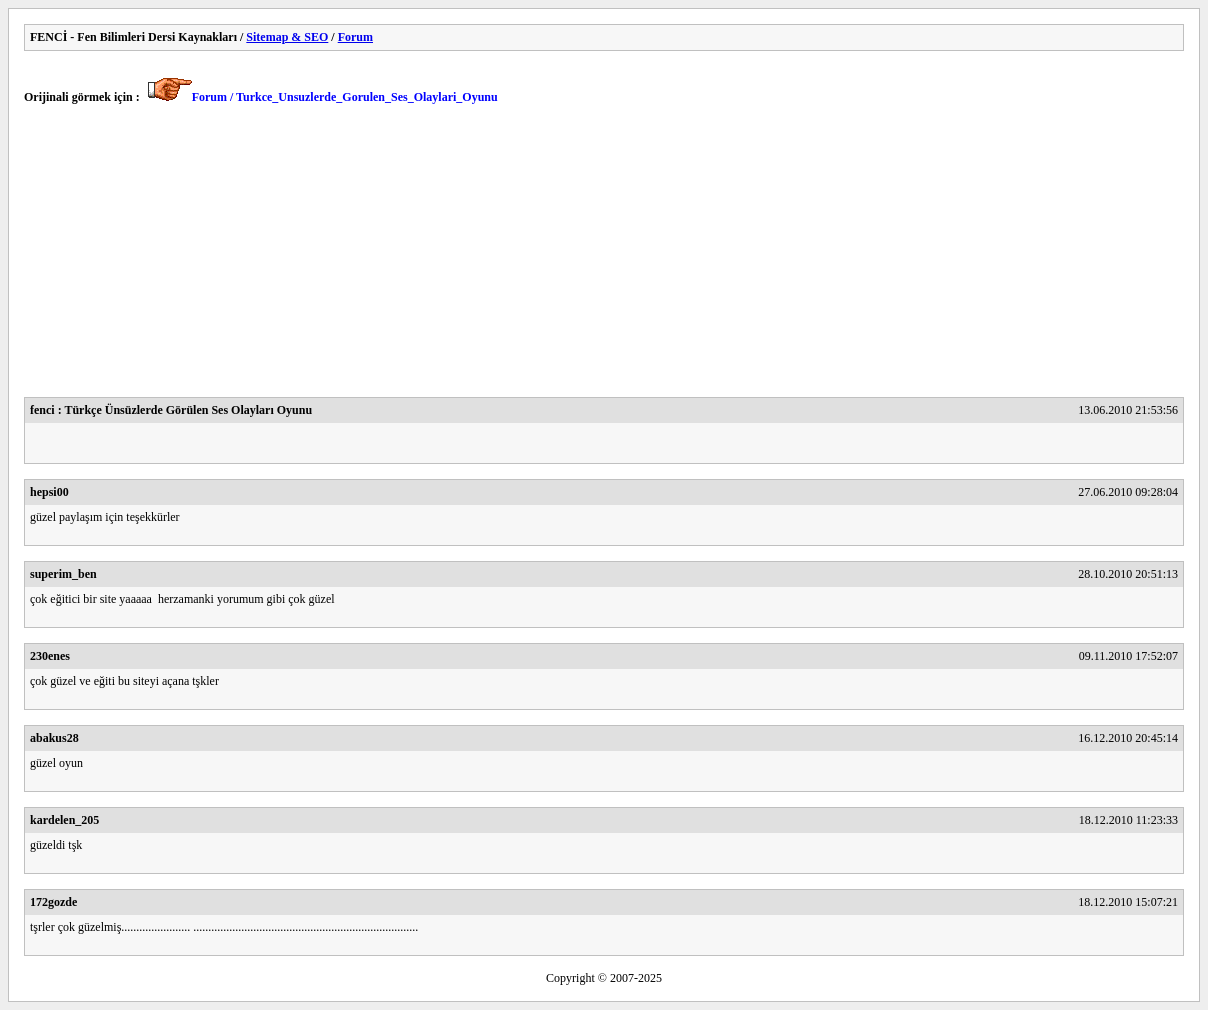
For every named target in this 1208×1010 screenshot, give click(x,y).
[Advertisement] (604, 257)
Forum (355, 37)
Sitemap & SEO (287, 37)
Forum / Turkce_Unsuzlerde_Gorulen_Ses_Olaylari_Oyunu (345, 97)
